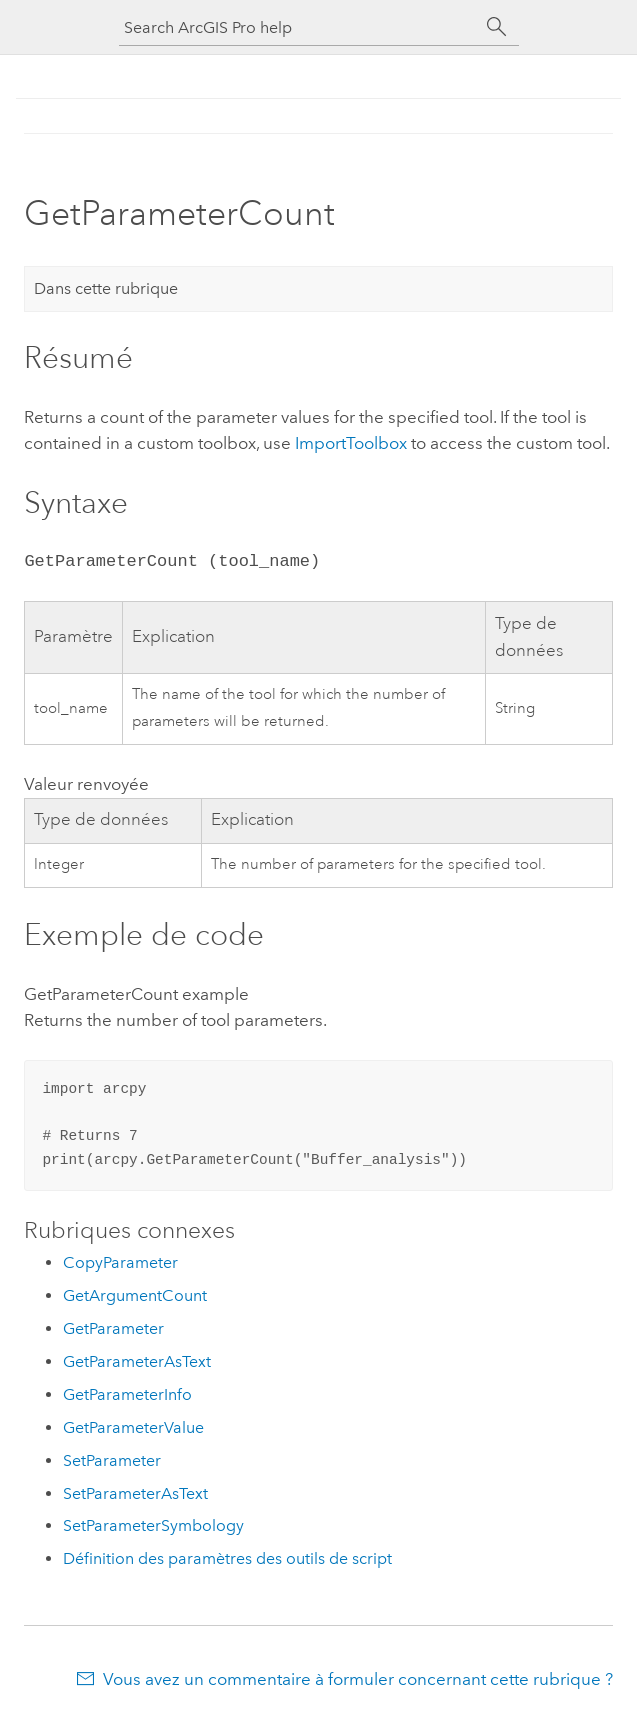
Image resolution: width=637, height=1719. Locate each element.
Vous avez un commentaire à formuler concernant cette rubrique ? (358, 1679)
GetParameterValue (133, 1427)
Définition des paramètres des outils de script (227, 1558)
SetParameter (112, 1460)
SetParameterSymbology (153, 1525)
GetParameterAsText (137, 1361)
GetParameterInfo (127, 1394)
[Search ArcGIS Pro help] (299, 27)
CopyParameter (120, 1262)
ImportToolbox (351, 443)
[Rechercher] (497, 27)
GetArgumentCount (135, 1295)
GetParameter (113, 1328)
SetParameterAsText (135, 1493)
